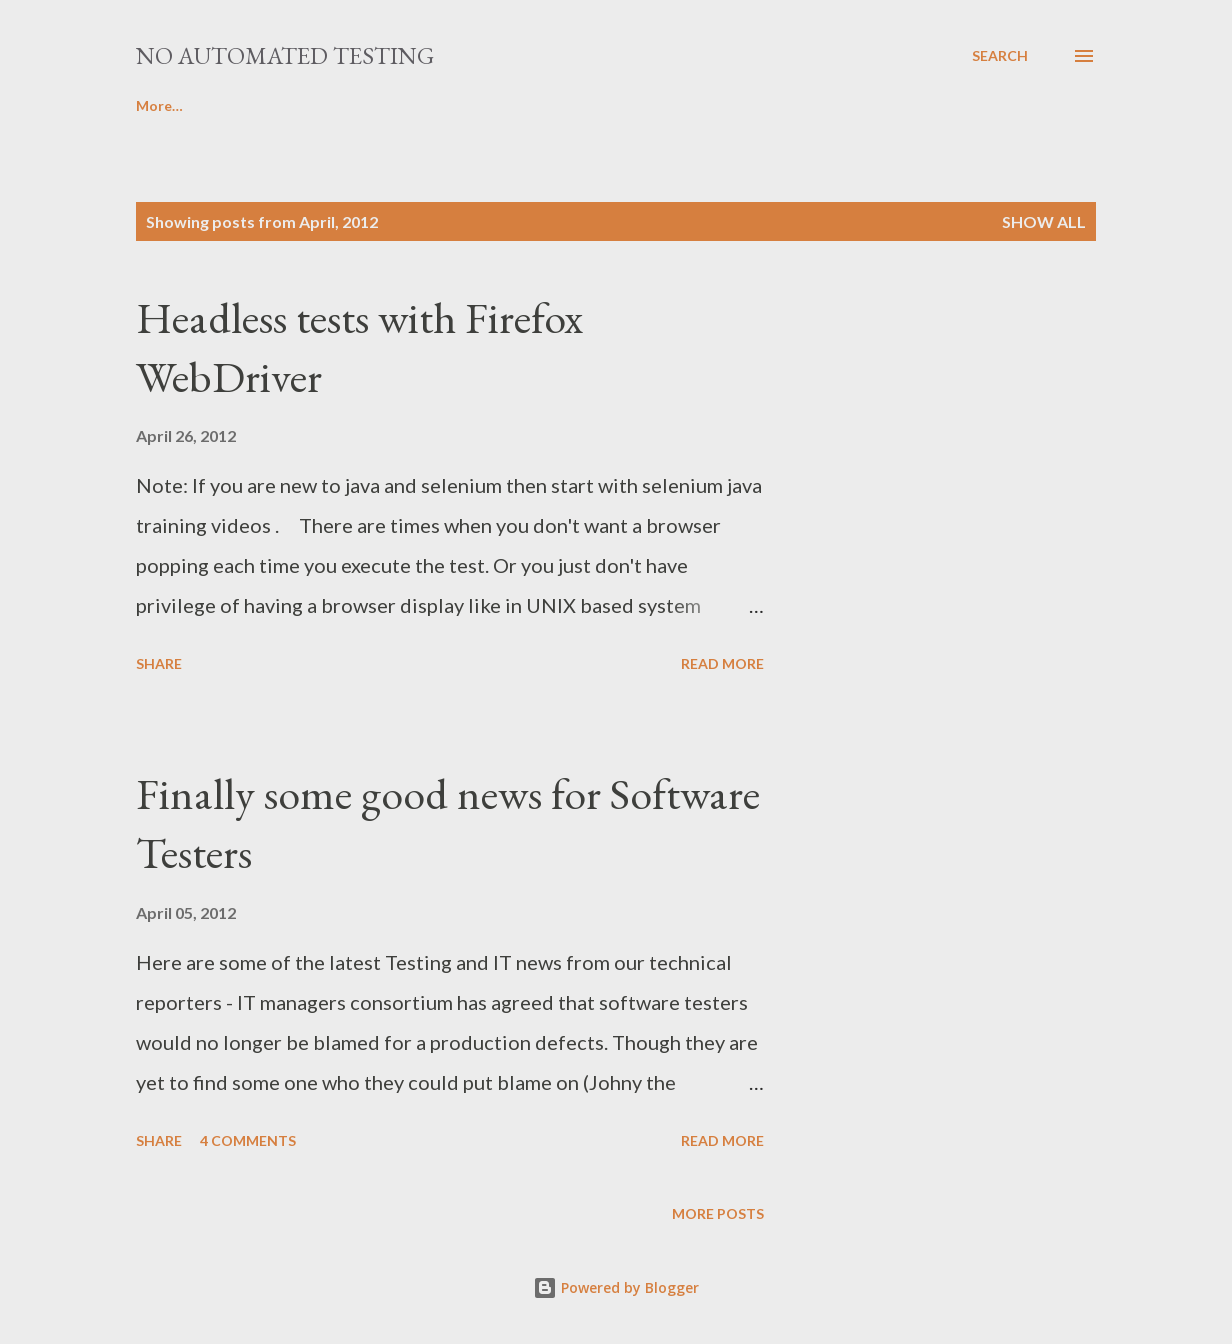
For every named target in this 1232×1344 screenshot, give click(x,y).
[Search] (1000, 56)
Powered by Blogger (616, 1287)
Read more (722, 663)
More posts (718, 1213)
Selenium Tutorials (198, 105)
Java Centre (358, 105)
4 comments (248, 1140)
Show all (1044, 221)
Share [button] (159, 663)
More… (822, 105)
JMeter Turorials (512, 105)
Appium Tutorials (683, 105)
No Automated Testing (285, 55)
